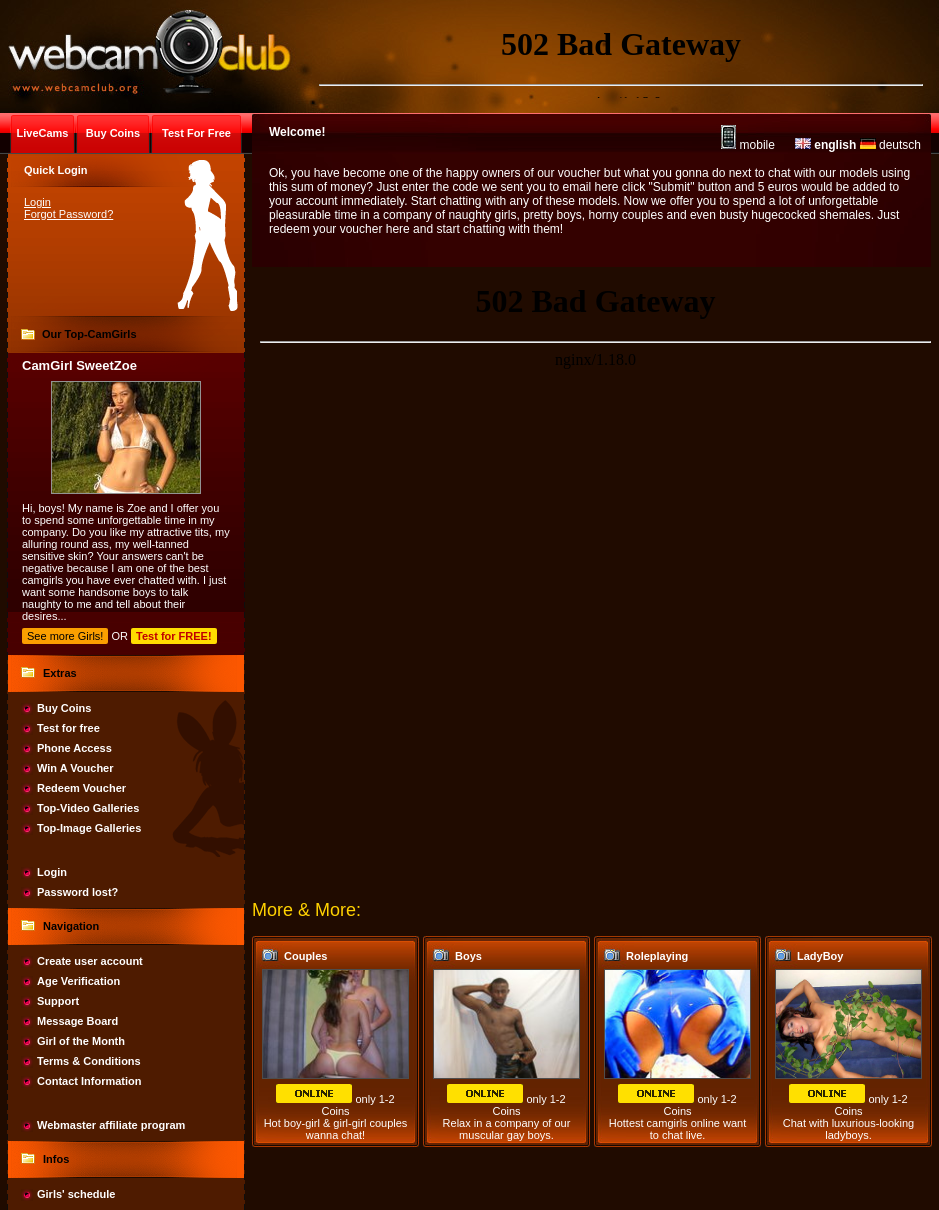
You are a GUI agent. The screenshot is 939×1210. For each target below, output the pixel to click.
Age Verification (78, 981)
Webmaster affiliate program (111, 1125)
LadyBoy (820, 956)
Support (58, 1001)
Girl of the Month (81, 1041)
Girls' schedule (76, 1194)
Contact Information (89, 1081)
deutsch (890, 145)
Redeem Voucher (81, 788)
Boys (468, 956)
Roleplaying (657, 956)
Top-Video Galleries (88, 808)
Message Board (77, 1021)
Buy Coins (64, 708)
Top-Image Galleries (89, 828)
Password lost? (77, 892)
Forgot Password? (68, 214)
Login (37, 202)
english (825, 145)
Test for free (68, 728)
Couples (305, 956)
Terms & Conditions (89, 1061)
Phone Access (74, 748)
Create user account (90, 961)
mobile (748, 145)
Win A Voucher (75, 768)
